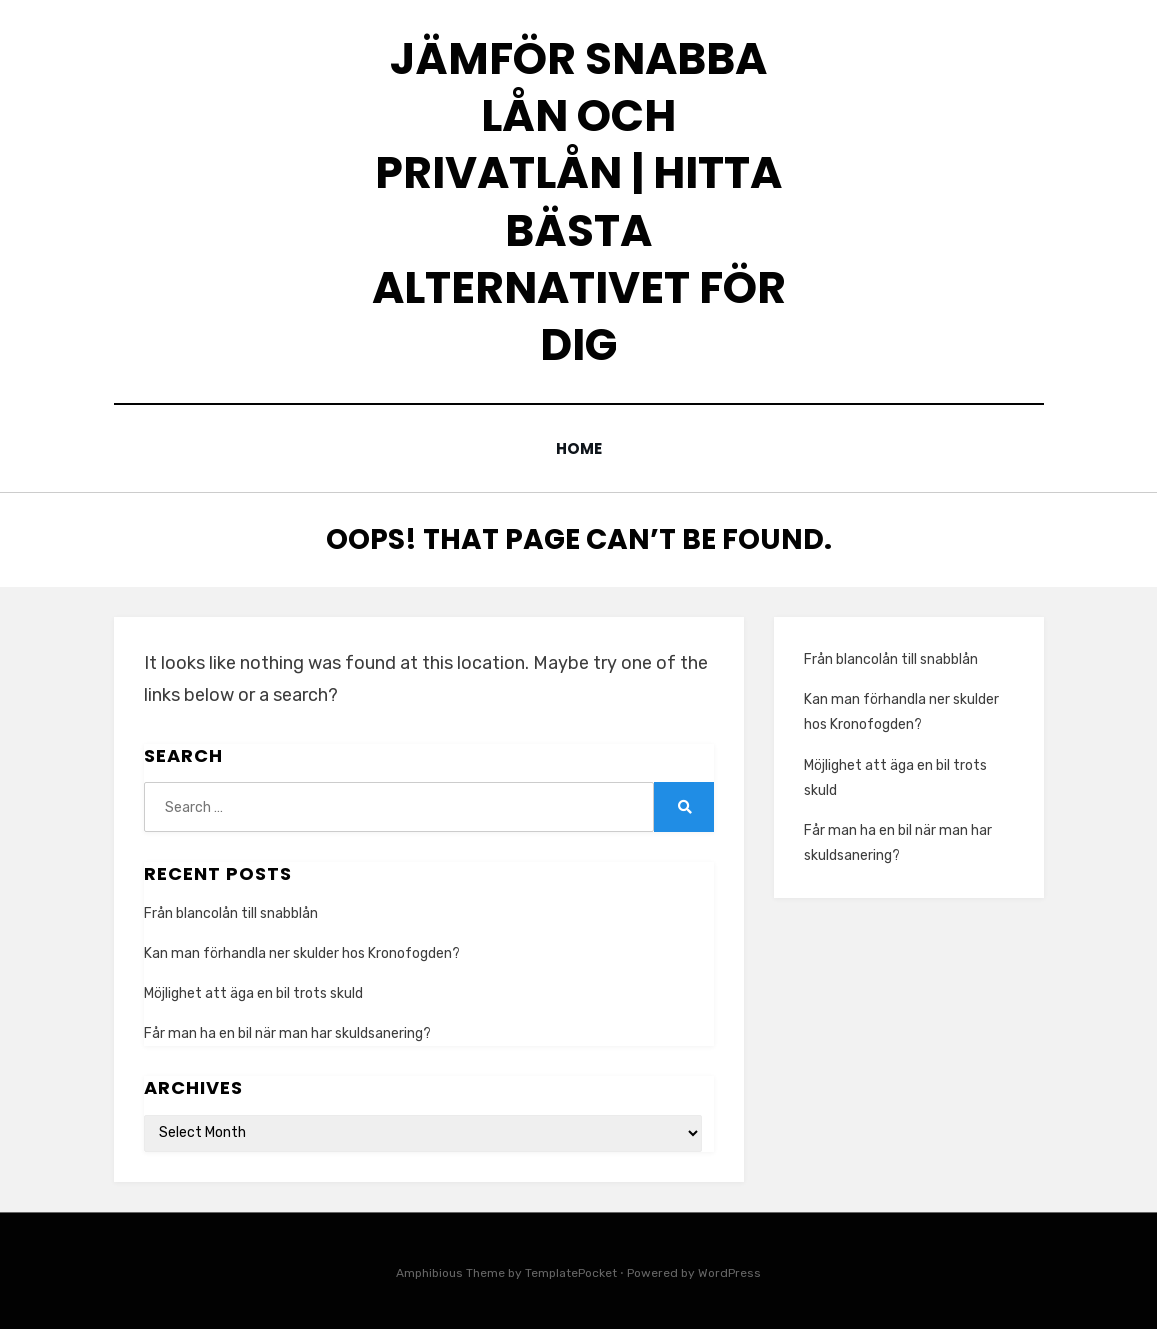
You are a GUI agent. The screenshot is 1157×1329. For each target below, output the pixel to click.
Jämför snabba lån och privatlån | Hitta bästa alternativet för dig (579, 201)
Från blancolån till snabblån (231, 912)
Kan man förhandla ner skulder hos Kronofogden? (302, 952)
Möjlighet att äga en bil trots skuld (253, 993)
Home (578, 448)
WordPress (729, 1272)
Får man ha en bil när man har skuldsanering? (287, 1033)
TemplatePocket (571, 1272)
